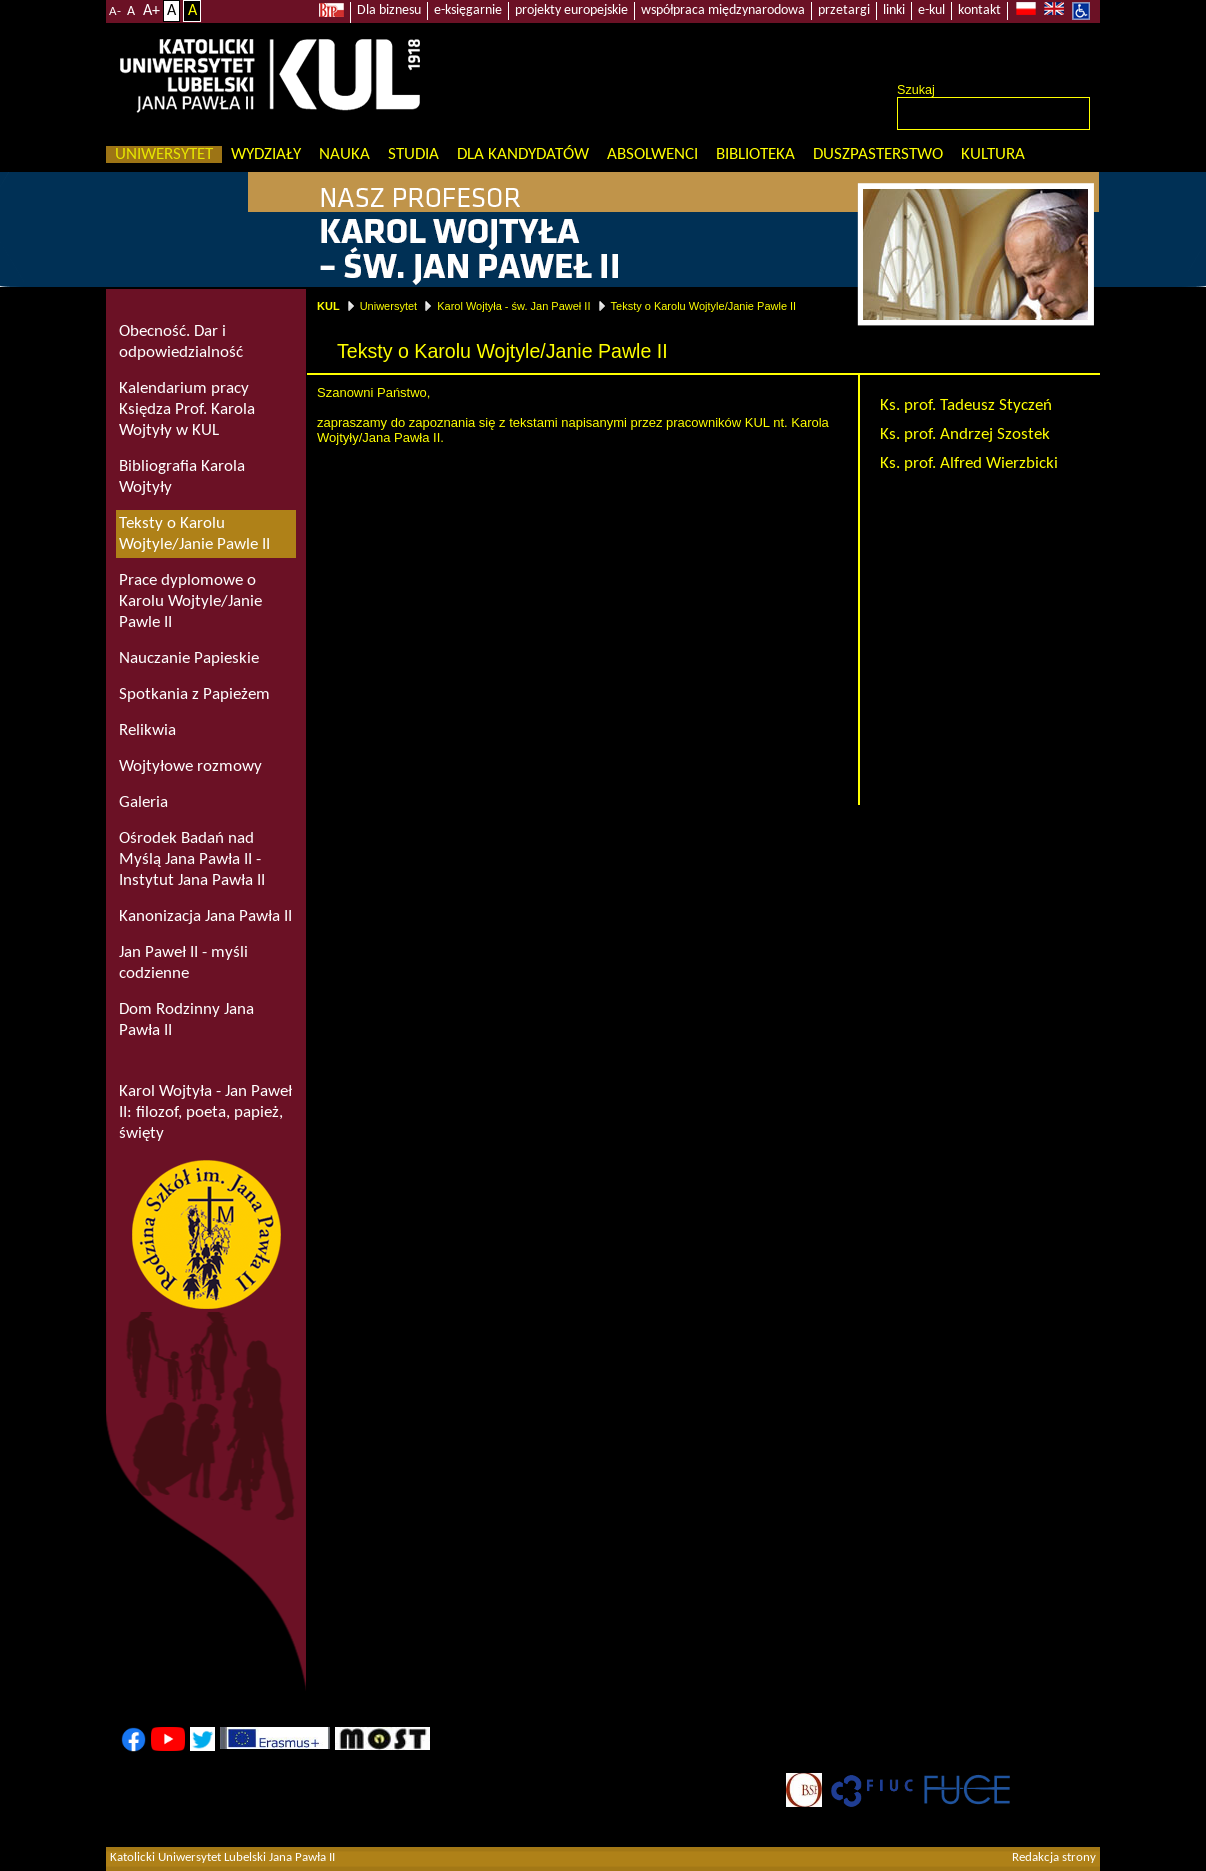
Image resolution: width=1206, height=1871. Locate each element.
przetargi (844, 10)
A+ (151, 11)
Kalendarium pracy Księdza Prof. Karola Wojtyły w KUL (187, 409)
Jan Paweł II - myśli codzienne (183, 963)
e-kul (931, 10)
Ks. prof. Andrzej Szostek (965, 434)
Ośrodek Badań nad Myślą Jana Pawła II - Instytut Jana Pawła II (192, 859)
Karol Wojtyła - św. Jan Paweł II (513, 306)
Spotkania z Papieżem (194, 694)
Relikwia (147, 730)
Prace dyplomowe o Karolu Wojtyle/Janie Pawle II (190, 601)
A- (115, 11)
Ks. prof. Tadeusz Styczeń (966, 405)
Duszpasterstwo (878, 154)
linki (894, 10)
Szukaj (916, 90)
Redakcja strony (1054, 1858)
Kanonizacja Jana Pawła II (205, 916)
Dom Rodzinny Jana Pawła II (186, 1020)
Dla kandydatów (523, 154)
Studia (413, 154)
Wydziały (266, 154)
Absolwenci (652, 154)
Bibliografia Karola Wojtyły (182, 477)
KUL (328, 306)
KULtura (993, 154)
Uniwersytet (164, 154)
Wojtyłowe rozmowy (190, 766)
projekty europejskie (571, 10)
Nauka (344, 154)
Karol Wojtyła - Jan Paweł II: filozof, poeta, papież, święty (205, 1112)
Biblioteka (755, 154)
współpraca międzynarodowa (723, 10)
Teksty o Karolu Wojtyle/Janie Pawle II (704, 306)
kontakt (979, 10)
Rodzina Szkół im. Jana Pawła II (206, 1234)
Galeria (143, 802)
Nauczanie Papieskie (189, 658)
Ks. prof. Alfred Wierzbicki (969, 463)
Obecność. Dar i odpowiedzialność (181, 342)
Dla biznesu (389, 10)
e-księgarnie (468, 10)
